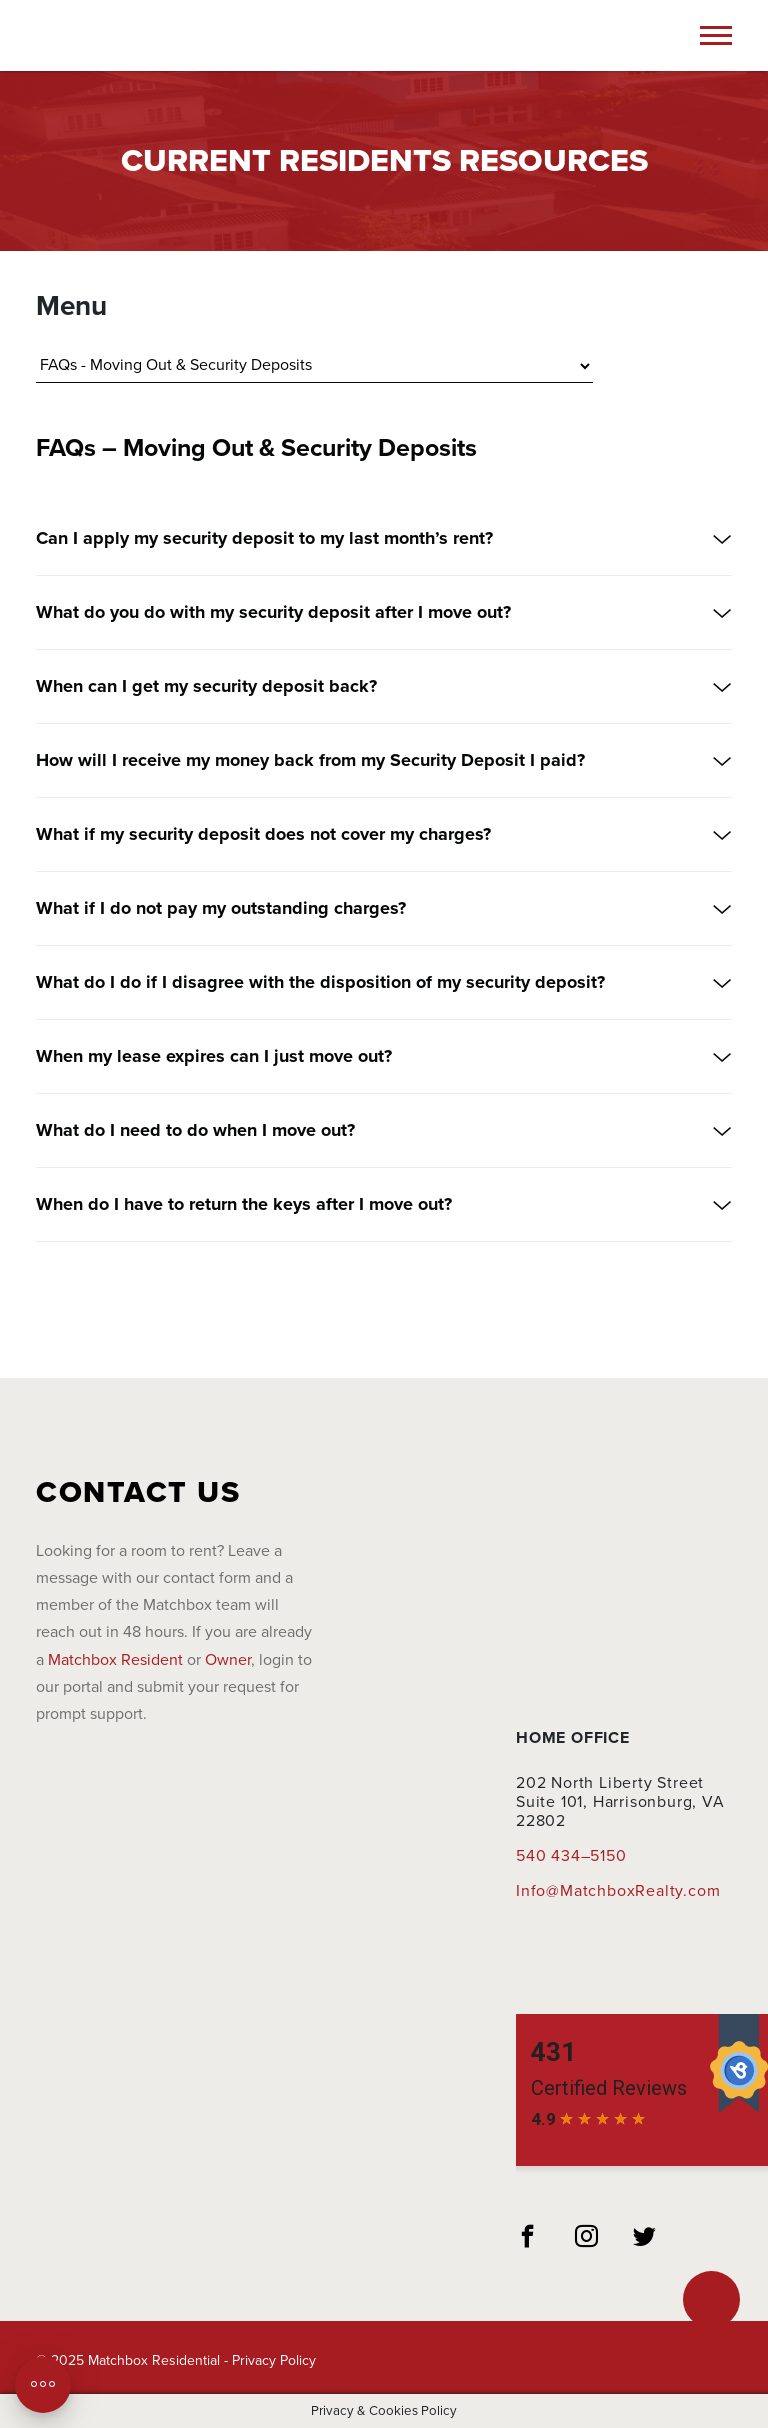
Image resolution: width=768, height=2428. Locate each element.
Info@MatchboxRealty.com (618, 1891)
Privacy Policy (274, 2360)
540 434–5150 (571, 1856)
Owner (228, 1660)
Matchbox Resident (115, 1660)
